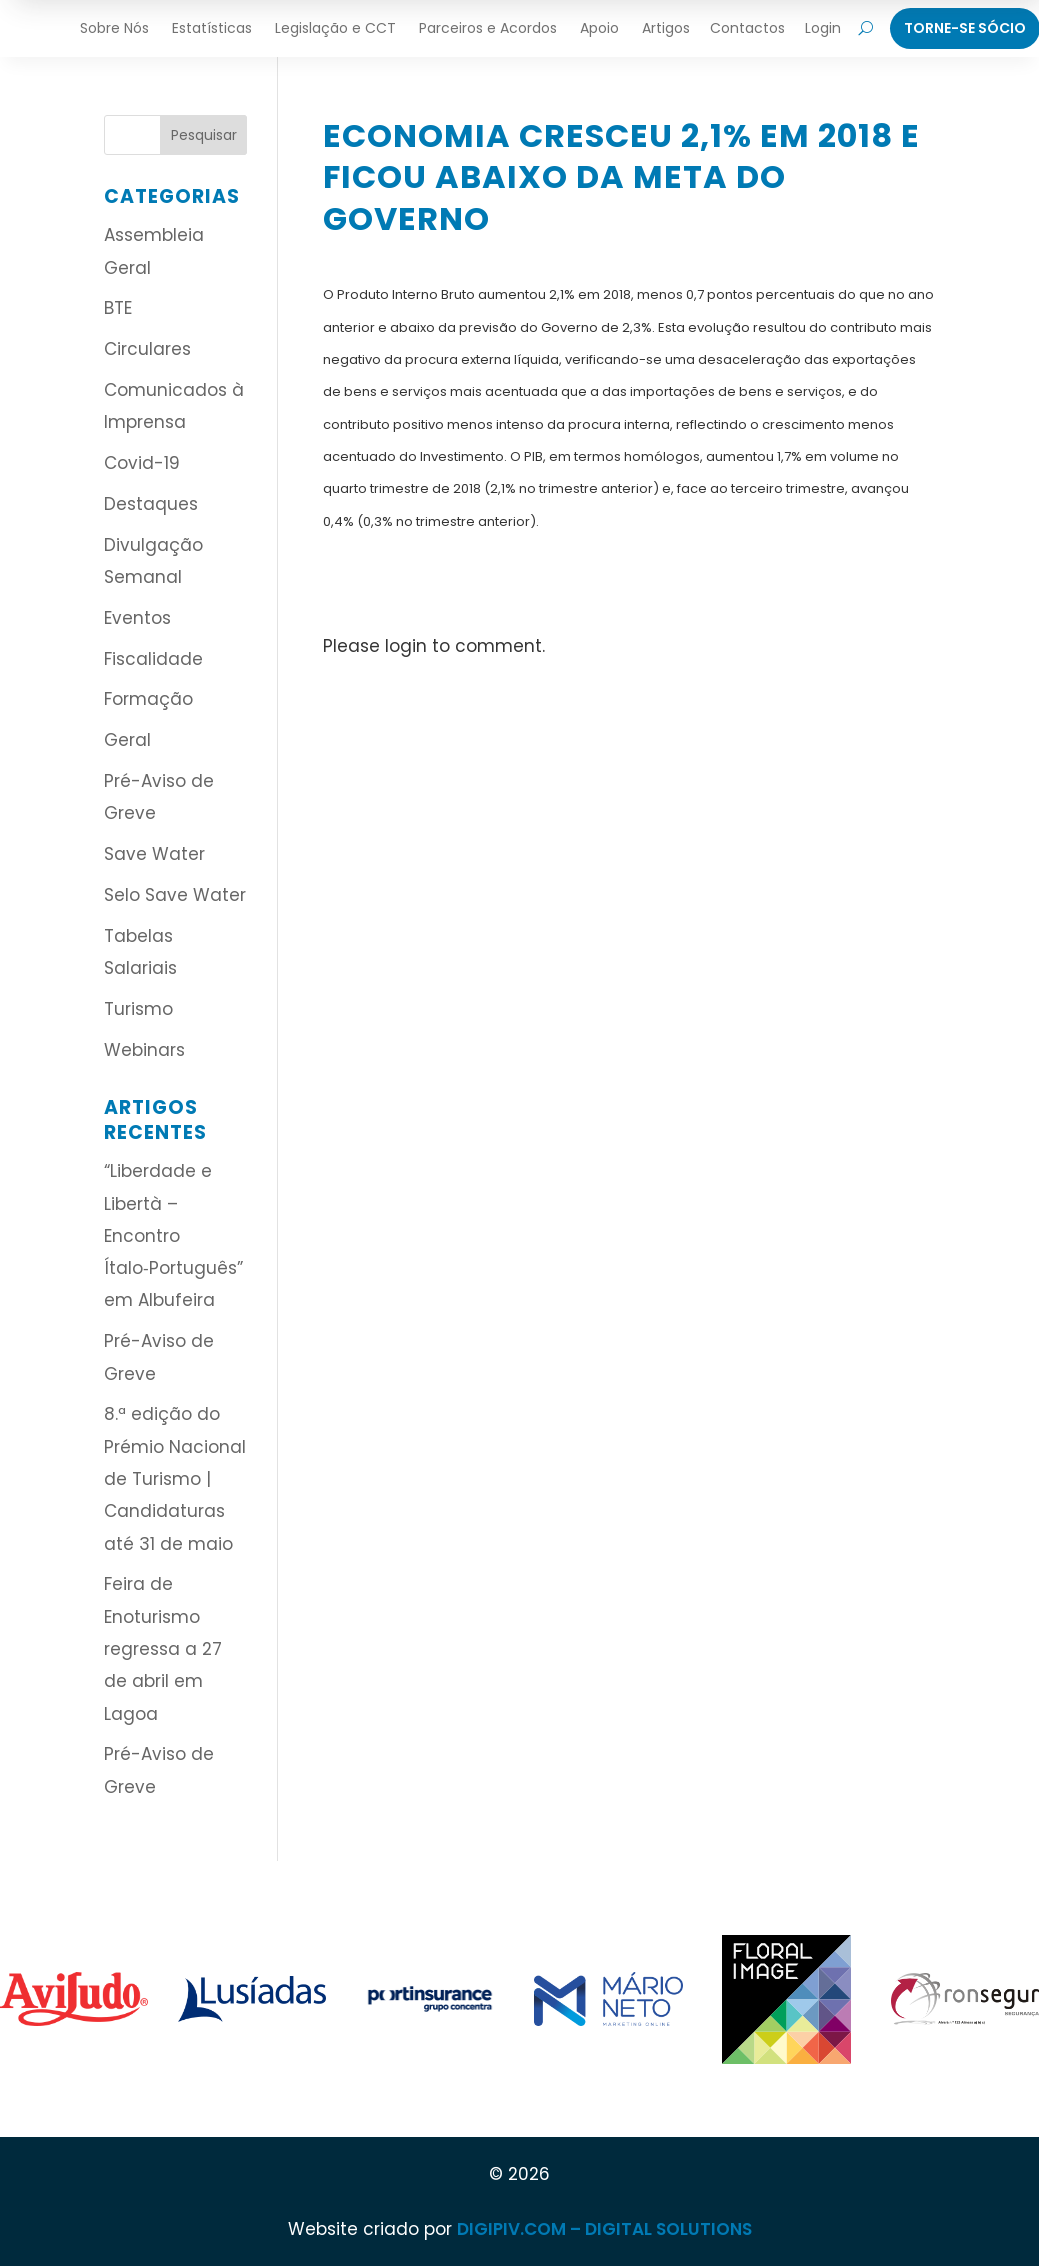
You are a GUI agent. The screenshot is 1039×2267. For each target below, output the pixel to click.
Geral (127, 740)
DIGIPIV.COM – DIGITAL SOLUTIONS (604, 2229)
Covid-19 (142, 463)
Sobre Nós (114, 28)
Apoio (599, 28)
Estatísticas (212, 28)
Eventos (137, 618)
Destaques (151, 504)
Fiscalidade (153, 659)
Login (823, 28)
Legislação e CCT (335, 28)
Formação (148, 699)
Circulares (147, 349)
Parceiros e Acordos (488, 28)
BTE (118, 308)
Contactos (747, 28)
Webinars (144, 1050)
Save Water (154, 854)
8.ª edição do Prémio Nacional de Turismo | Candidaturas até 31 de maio (175, 1478)
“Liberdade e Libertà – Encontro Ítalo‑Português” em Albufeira (173, 1235)
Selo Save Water (175, 895)
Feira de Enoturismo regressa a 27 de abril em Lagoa (163, 1648)
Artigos (666, 28)
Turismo (138, 1009)
